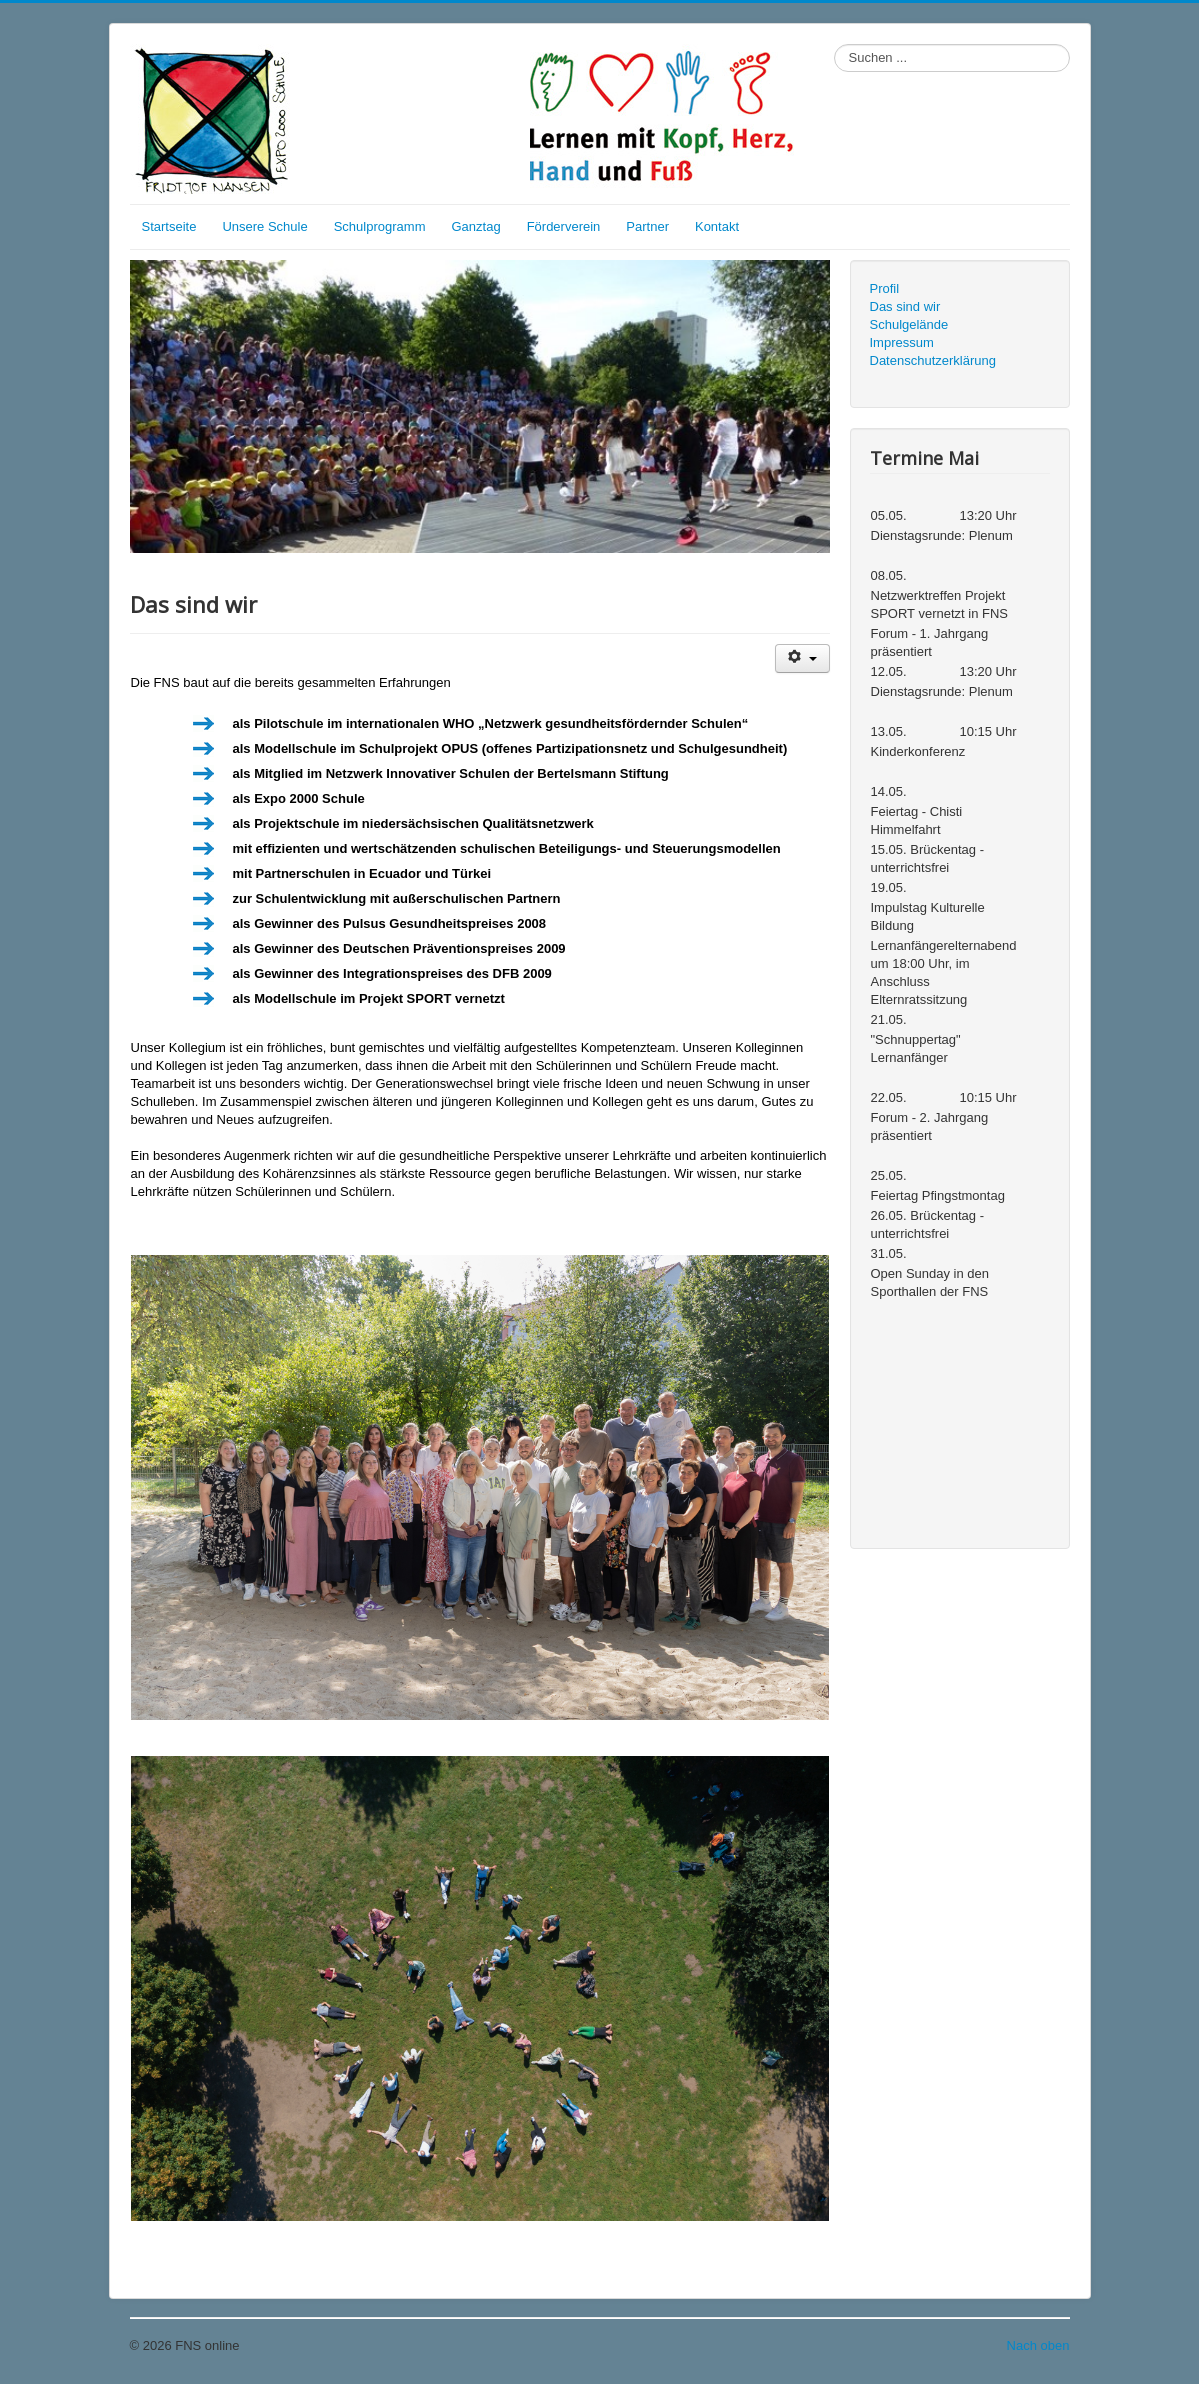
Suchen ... (834, 44)
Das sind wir (905, 306)
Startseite (169, 226)
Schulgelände (909, 324)
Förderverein (564, 226)
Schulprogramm (380, 226)
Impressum (902, 342)
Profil (885, 288)
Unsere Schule (264, 226)
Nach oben (1038, 2345)
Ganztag (475, 226)
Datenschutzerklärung (933, 360)
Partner (647, 226)
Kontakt (717, 226)
